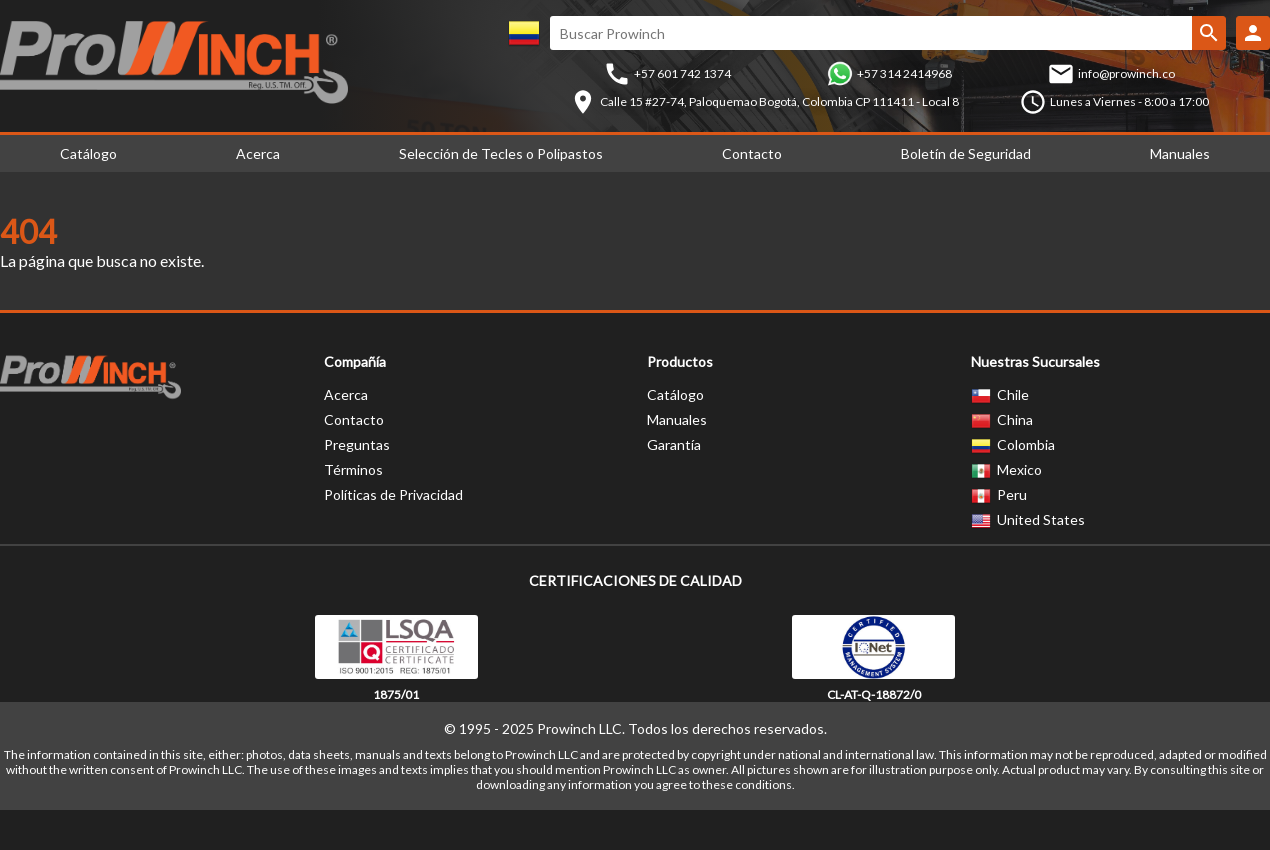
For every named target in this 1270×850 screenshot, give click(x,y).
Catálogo (675, 394)
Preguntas (357, 444)
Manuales (677, 419)
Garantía (674, 444)
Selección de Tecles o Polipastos (501, 153)
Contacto (752, 153)
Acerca (258, 153)
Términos (353, 469)
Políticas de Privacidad (393, 494)
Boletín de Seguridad (966, 153)
